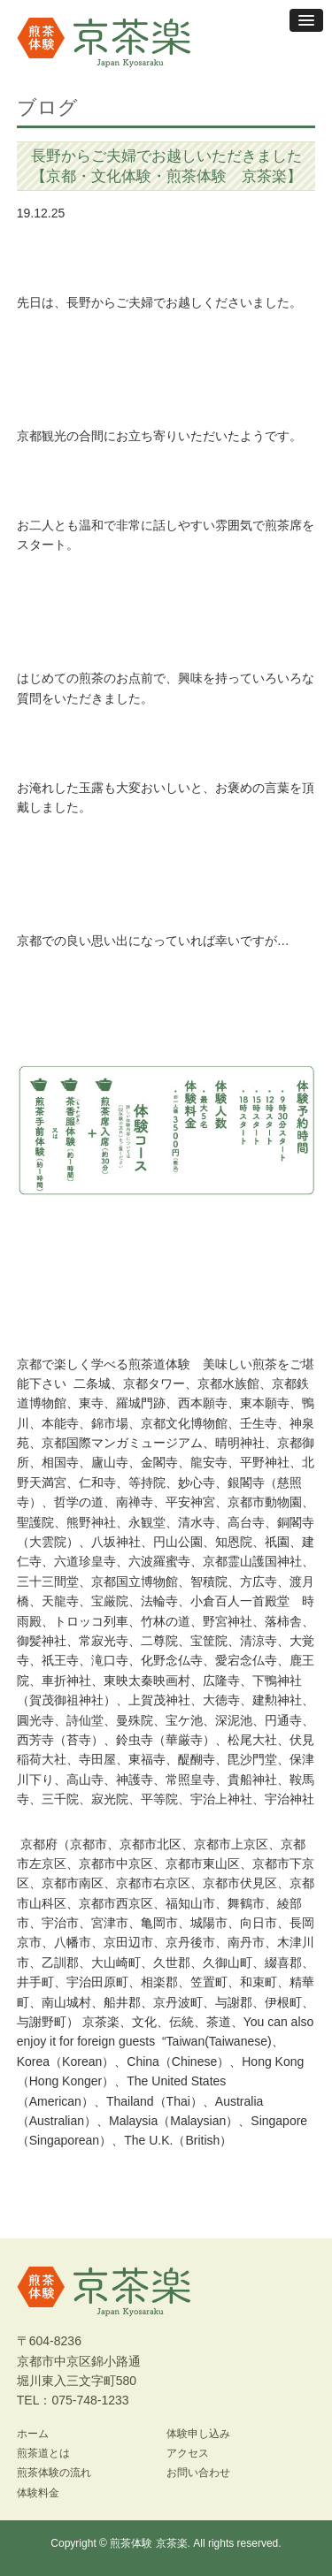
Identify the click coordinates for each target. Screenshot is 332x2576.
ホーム (33, 2433)
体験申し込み (198, 2433)
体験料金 (38, 2493)
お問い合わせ (198, 2472)
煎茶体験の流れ (54, 2472)
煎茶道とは (43, 2453)
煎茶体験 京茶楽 (148, 2543)
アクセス (187, 2453)
